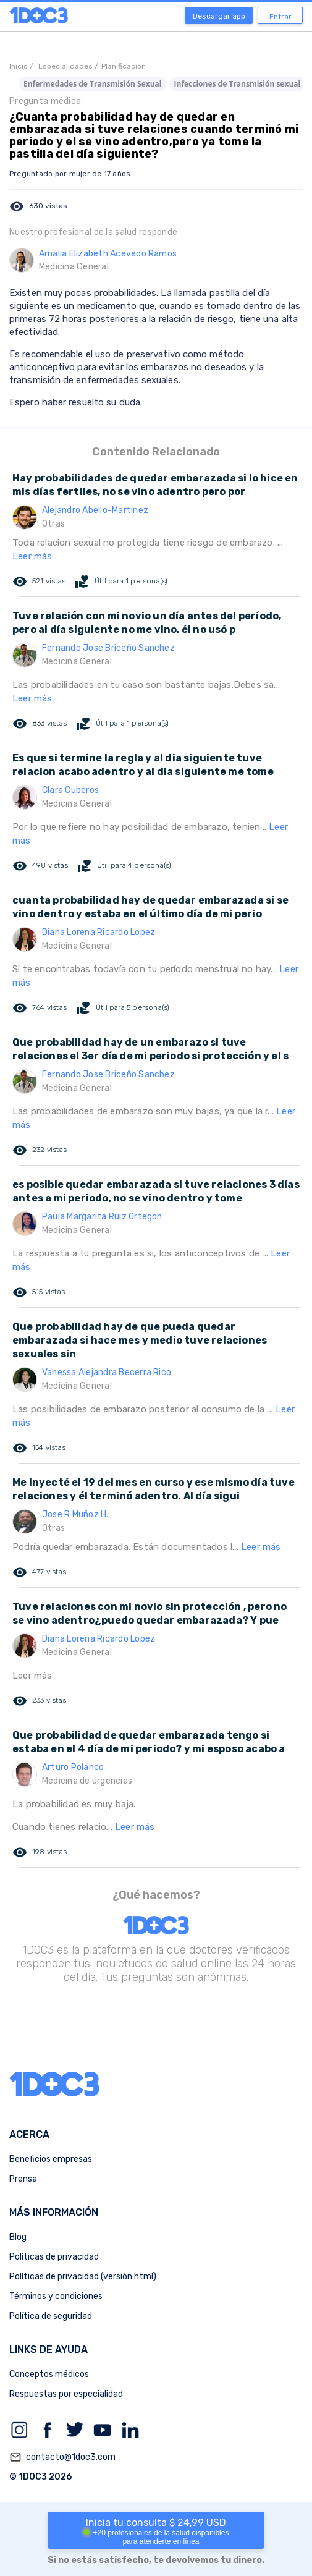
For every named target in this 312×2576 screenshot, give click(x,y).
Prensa (23, 2179)
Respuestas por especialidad (66, 2394)
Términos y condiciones (56, 2296)
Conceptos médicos (49, 2374)
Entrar (280, 16)
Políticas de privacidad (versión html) (82, 2276)
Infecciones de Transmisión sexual (237, 83)
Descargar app (219, 16)
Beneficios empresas (50, 2159)
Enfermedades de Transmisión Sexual (92, 83)
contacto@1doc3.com (62, 2457)
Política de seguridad (50, 2316)
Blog (18, 2237)
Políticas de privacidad (54, 2257)
